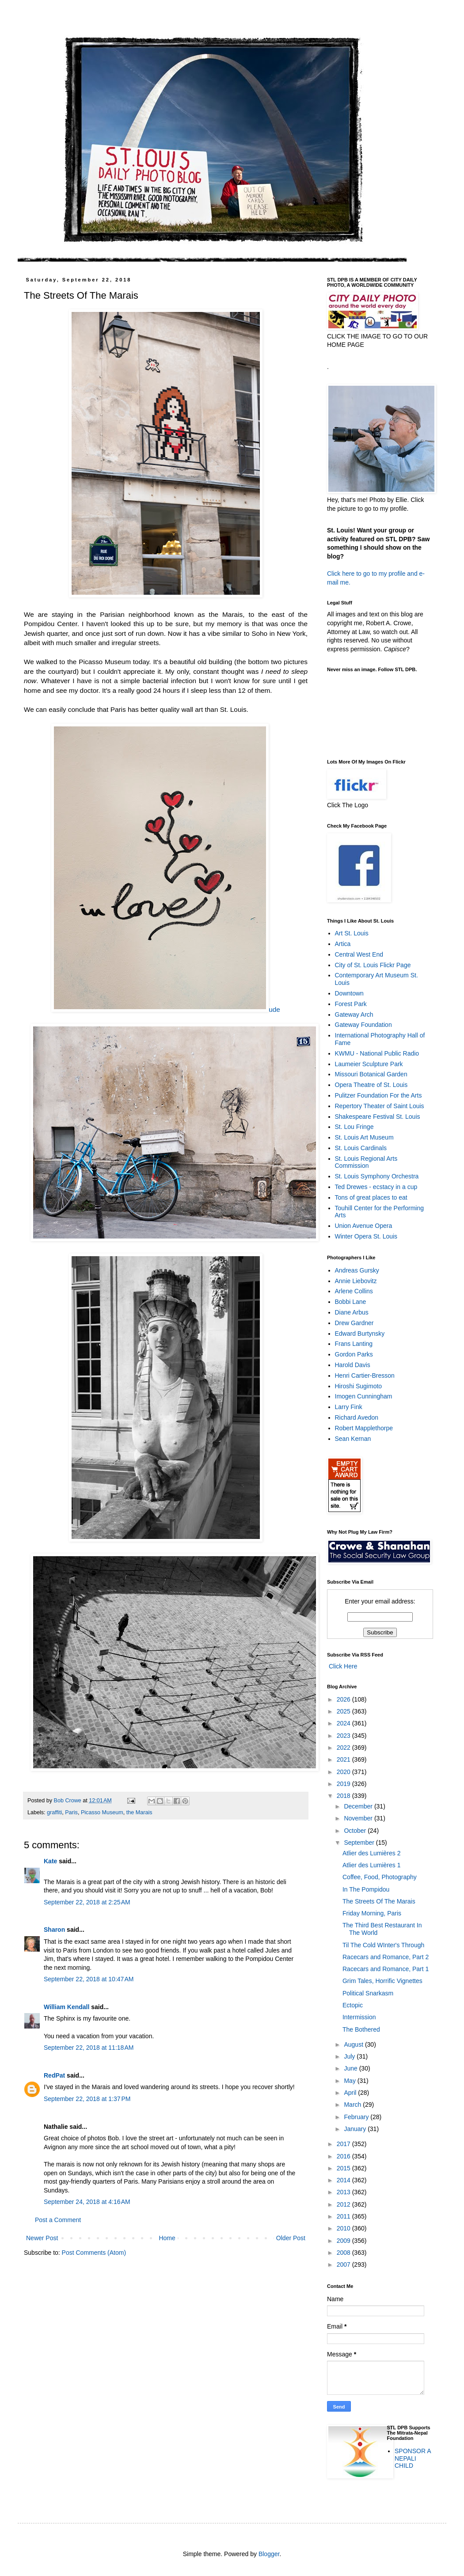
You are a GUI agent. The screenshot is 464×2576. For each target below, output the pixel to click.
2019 (344, 1783)
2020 (344, 1771)
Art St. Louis (352, 933)
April (351, 2092)
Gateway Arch (354, 1014)
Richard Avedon (357, 1417)
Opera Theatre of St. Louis (371, 1084)
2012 (344, 2204)
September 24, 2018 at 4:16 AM (87, 2201)
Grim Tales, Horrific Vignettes (382, 1980)
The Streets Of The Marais (378, 1901)
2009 (344, 2240)
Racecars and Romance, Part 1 (385, 1968)
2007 (344, 2264)
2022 (344, 1747)
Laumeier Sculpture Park (369, 1064)
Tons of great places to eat (371, 1197)
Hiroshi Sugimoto (358, 1386)
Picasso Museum (102, 1812)
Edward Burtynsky (360, 1333)
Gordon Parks (354, 1354)
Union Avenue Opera (363, 1225)
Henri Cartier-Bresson (365, 1375)
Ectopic (352, 2005)
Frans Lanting (354, 1343)
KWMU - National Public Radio (377, 1053)
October (356, 1830)
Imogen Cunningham (363, 1396)
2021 (344, 1759)
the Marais (139, 1812)
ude (165, 1009)
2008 (344, 2252)
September (360, 1842)
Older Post (290, 2238)
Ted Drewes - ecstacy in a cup (376, 1186)
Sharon (54, 1929)
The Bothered (361, 2029)
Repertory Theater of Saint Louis (379, 1105)
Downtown (349, 993)
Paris (71, 1812)
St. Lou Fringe (354, 1126)
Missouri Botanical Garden (371, 1074)
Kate (50, 1861)
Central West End (359, 954)
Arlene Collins (354, 1291)
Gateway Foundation (363, 1024)
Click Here (342, 1666)
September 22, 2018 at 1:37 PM (87, 2098)
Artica (343, 943)
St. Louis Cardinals (361, 1147)
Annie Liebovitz (356, 1280)
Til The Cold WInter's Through (383, 1945)
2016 (344, 2156)
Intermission (359, 2017)
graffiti (54, 1812)
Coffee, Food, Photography (379, 1877)
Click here (340, 573)
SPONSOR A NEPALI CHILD (413, 2458)
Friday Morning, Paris (371, 1913)
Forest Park (351, 1003)
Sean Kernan (353, 1438)
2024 (344, 1723)
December (359, 1806)
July (350, 2056)
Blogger (269, 2553)
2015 (344, 2168)
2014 (344, 2180)
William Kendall (66, 2006)
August (354, 2044)
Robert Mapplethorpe (364, 1428)
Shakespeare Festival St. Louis (377, 1116)
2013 (344, 2192)
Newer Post (42, 2238)
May (350, 2080)
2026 (344, 1699)
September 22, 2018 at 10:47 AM (89, 1979)
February (357, 2116)
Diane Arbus (352, 1312)
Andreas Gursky (357, 1270)
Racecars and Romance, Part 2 (385, 1956)
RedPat (54, 2075)
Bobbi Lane (350, 1301)
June (351, 2068)
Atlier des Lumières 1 (371, 1865)
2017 (344, 2143)
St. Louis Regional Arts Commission (366, 1162)
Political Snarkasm (367, 1993)
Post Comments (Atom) (94, 2252)
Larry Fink (348, 1406)
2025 (344, 1711)
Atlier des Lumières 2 (371, 1853)
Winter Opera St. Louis (366, 1236)
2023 (344, 1735)
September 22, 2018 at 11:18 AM (89, 2047)
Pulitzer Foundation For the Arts (378, 1095)
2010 (344, 2228)
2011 (344, 2216)
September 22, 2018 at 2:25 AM (87, 1902)
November (359, 1818)
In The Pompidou (365, 1889)
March (353, 2104)
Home (167, 2238)
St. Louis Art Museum (364, 1137)
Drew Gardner (354, 1322)
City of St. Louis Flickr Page (373, 965)
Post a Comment (58, 2219)
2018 (344, 1795)
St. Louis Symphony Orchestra (377, 1176)
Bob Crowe (68, 1800)
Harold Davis (352, 1364)
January (356, 2128)
